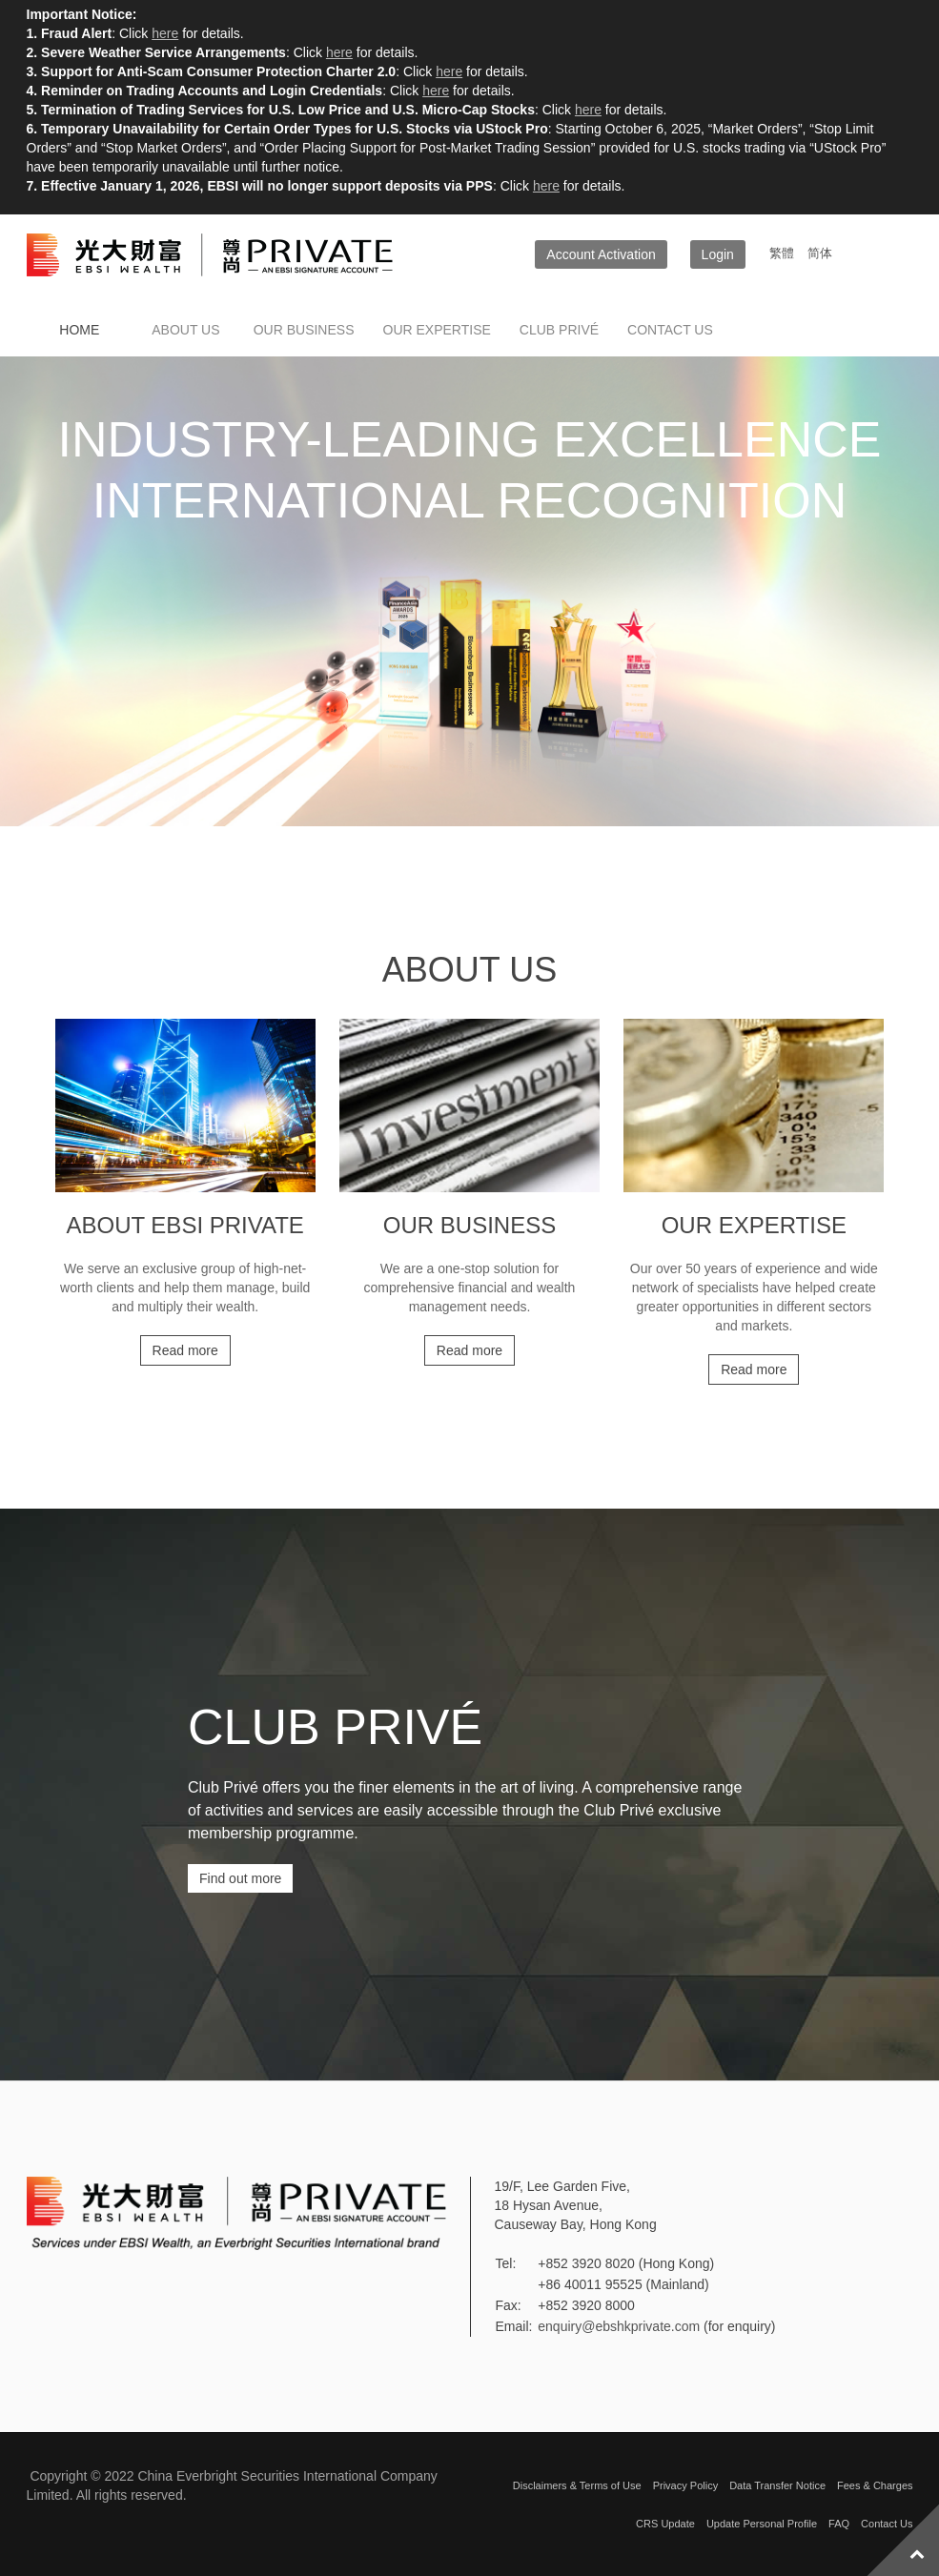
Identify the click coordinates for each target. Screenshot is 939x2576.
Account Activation (600, 254)
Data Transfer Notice (777, 2485)
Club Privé (559, 329)
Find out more (240, 1878)
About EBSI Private (184, 1225)
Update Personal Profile (761, 2523)
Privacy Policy (685, 2485)
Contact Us (886, 2523)
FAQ (838, 2523)
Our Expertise (437, 329)
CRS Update (665, 2523)
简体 (819, 253)
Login (718, 254)
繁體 (783, 253)
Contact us (670, 329)
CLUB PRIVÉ (335, 1727)
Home (79, 329)
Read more (185, 1350)
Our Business (304, 329)
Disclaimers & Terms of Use (577, 2485)
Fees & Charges (874, 2485)
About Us (185, 329)
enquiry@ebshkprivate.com (619, 2326)
